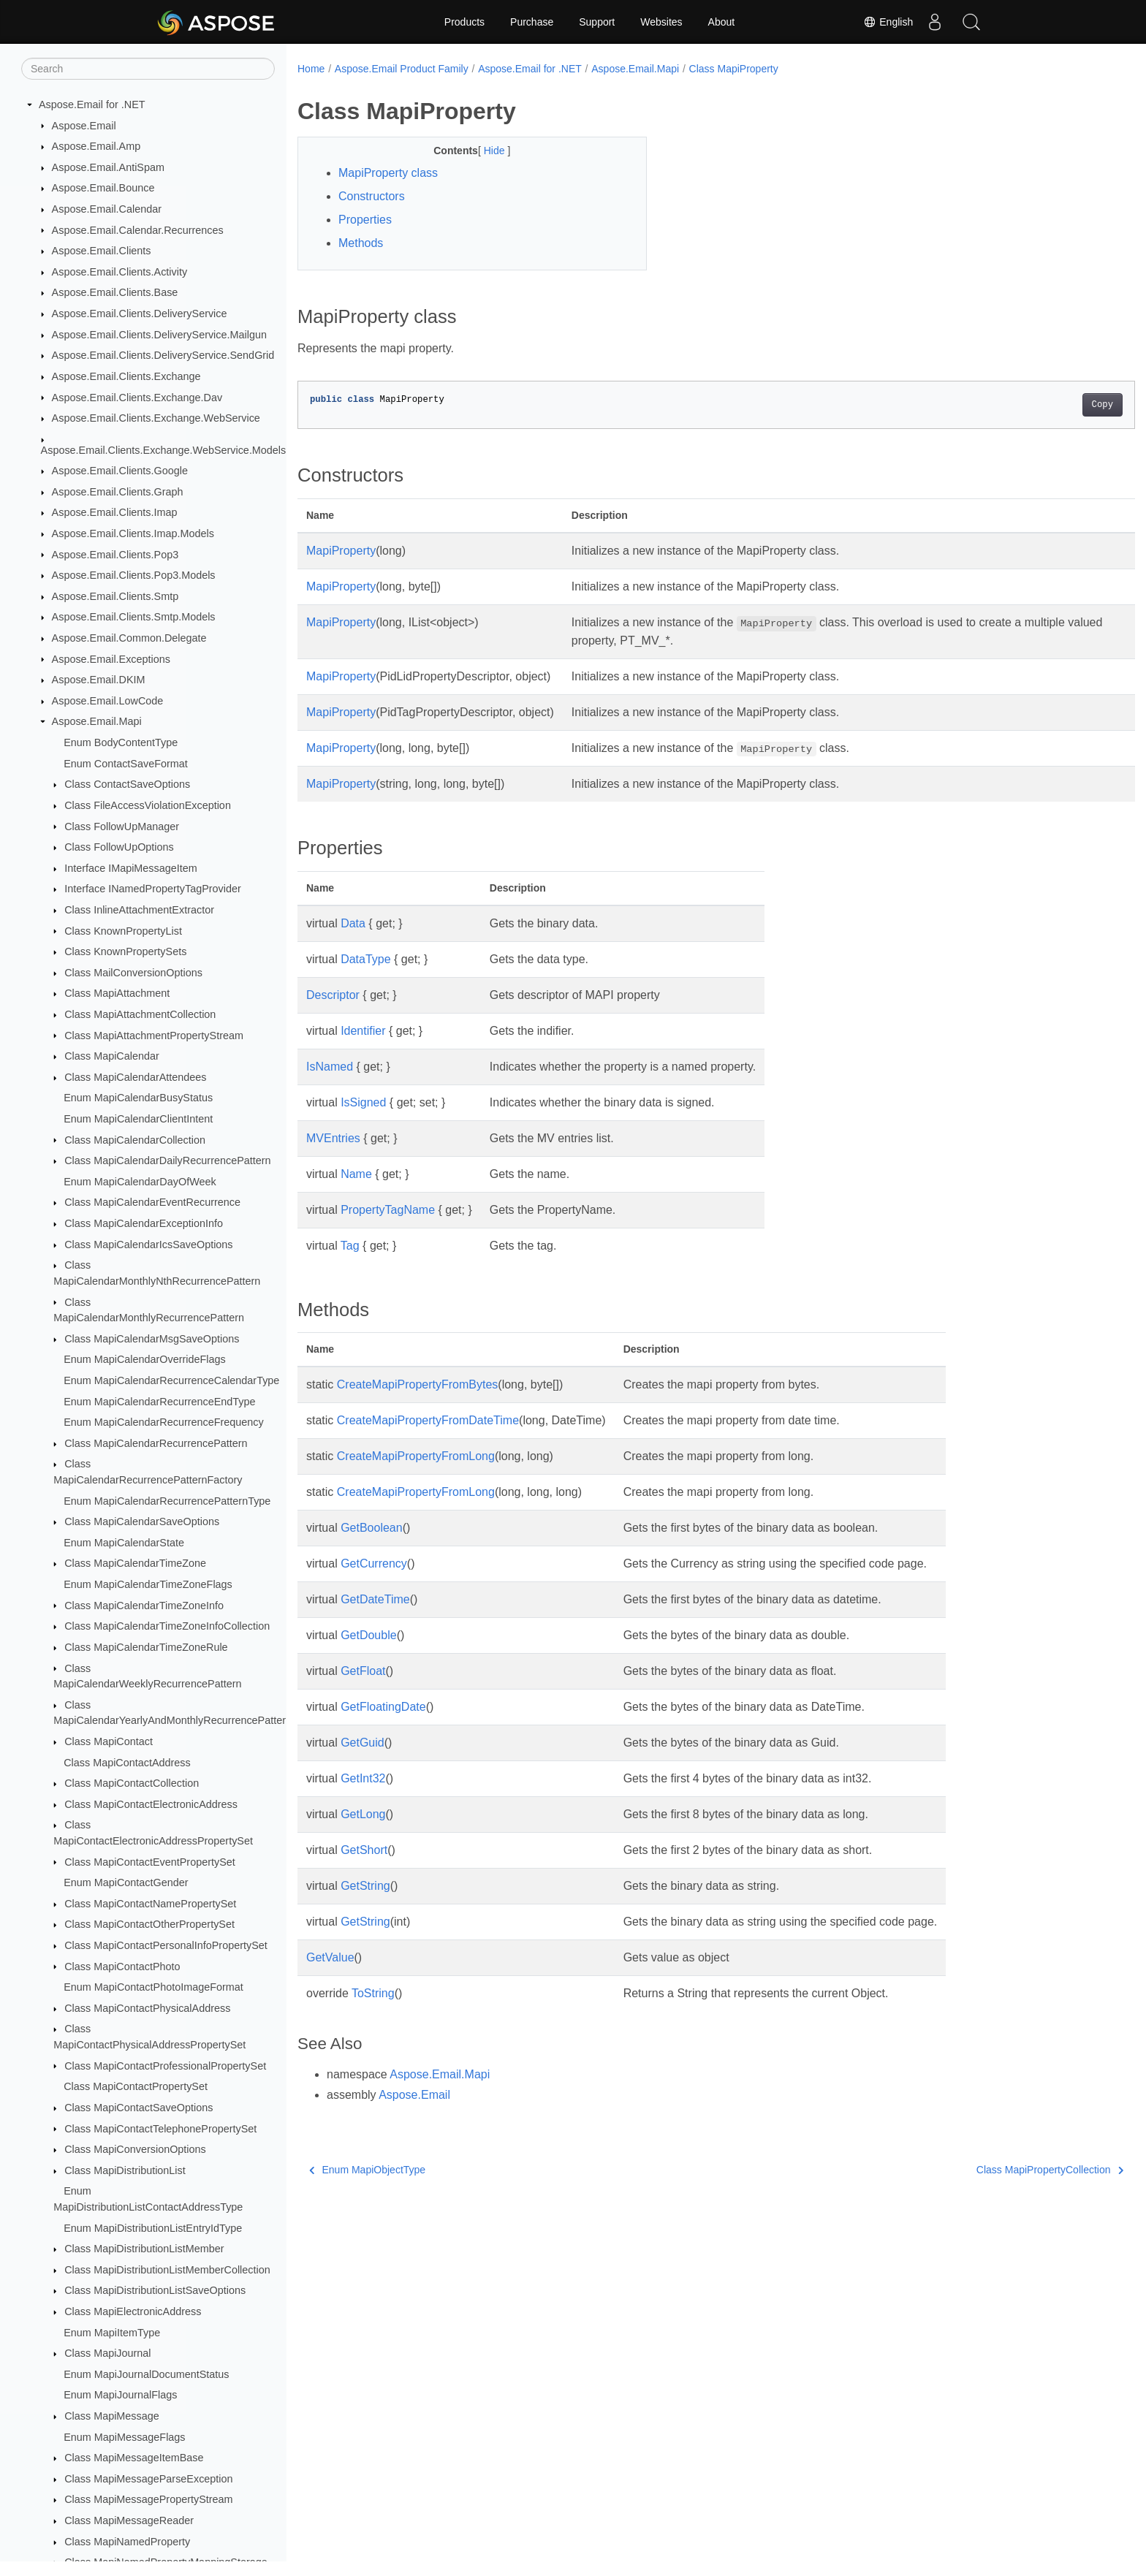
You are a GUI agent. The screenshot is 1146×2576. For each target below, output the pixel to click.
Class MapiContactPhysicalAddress (147, 2008)
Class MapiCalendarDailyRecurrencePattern (167, 1160)
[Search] (148, 69)
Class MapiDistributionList (125, 2170)
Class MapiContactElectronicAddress (151, 1804)
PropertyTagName (388, 1210)
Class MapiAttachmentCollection (140, 1014)
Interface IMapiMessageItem (130, 868)
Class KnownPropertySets (125, 951)
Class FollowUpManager (121, 826)
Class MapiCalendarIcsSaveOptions (148, 1244)
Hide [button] (483, 150)
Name (356, 1174)
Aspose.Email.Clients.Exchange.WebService (156, 418)
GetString (365, 1886)
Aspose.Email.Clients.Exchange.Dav (137, 397)
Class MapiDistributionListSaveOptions (155, 2290)
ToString (373, 1993)
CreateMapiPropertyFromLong (416, 1456)
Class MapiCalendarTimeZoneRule (145, 1647)
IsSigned (363, 1102)
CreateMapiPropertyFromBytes (417, 1384)
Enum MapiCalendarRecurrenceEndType (159, 1401)
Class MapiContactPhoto (122, 1966)
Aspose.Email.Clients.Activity (120, 272)
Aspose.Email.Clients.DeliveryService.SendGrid (163, 355)
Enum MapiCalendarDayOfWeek (140, 1182)
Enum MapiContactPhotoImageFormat (153, 1987)
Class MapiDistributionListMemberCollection (167, 2270)
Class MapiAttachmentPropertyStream (153, 1035)
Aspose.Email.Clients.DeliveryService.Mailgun (159, 335)
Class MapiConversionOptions (135, 2149)
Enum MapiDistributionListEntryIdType (153, 2228)
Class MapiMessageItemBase (133, 2457)
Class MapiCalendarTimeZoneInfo (144, 1605)
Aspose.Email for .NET (92, 104)
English (888, 22)
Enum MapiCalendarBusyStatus (138, 1097)
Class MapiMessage (111, 2416)
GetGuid (362, 1742)
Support (597, 22)
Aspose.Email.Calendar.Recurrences (138, 230)
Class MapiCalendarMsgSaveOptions (151, 1339)
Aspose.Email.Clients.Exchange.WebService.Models (163, 450)
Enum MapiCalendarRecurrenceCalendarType (171, 1380)
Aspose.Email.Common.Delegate (129, 638)
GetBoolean (372, 1527)
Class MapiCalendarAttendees (135, 1077)
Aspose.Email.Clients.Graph (117, 492)
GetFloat (363, 1671)
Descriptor (333, 995)
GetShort (364, 1850)
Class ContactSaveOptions (127, 784)
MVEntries (333, 1138)
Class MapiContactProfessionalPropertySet (165, 2066)
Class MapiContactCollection (131, 1783)
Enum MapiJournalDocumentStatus (146, 2374)
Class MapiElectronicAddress (132, 2311)
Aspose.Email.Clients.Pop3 (115, 555)
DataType (365, 959)
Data (353, 923)
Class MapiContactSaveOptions (138, 2107)
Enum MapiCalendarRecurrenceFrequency (164, 1422)
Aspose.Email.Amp (96, 146)
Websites (661, 22)
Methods (360, 243)
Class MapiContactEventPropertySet (149, 1862)
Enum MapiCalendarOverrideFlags (145, 1359)
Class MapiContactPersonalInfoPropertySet (165, 1945)
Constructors (371, 196)
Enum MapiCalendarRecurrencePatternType (167, 1501)
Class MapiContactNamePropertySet (150, 1904)
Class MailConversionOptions (133, 973)
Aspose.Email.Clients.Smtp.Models (134, 617)
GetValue (330, 1957)
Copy (1044, 405)
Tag (350, 1245)
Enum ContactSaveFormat (126, 764)
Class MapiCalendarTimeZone (135, 1563)
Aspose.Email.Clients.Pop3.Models (134, 575)
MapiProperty (341, 550)
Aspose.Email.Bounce (103, 188)
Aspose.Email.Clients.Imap (115, 512)
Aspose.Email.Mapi (97, 721)
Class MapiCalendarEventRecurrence (152, 1202)
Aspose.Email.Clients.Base (115, 292)
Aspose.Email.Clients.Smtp (115, 596)
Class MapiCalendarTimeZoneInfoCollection (167, 1626)
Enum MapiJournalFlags (120, 2395)
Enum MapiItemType (112, 2332)
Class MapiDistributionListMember (144, 2248)
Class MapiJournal (107, 2353)
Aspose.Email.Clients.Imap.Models (133, 533)
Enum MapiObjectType (367, 2170)
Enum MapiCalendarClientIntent (138, 1119)
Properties (365, 219)
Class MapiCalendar (111, 1056)
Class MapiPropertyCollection (992, 2170)
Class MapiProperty (733, 69)
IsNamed (329, 1066)
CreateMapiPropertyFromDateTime (428, 1420)
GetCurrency (374, 1563)
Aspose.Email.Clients (101, 251)
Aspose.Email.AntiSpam (108, 167)
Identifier (363, 1031)
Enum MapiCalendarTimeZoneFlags (148, 1584)
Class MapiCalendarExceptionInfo (143, 1223)
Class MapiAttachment (117, 993)
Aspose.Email (84, 126)
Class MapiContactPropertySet (136, 2086)
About (721, 22)
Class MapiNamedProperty (127, 2541)
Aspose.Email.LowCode (108, 701)
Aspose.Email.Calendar (107, 209)
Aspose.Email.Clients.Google (120, 470)
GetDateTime (375, 1599)
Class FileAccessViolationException (147, 805)
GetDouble (369, 1635)
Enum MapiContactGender (126, 1882)
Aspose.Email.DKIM (98, 679)
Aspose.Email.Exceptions (111, 659)
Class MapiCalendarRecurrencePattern (155, 1443)
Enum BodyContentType (121, 742)
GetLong (363, 1814)
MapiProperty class (388, 173)
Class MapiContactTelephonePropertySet (160, 2129)
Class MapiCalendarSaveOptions (141, 1521)
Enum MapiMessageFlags (124, 2437)
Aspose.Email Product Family (401, 69)
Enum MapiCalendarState (124, 1543)
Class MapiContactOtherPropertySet (149, 1924)
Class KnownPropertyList (123, 931)
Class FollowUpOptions (119, 847)
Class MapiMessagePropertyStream (148, 2499)
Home (311, 69)
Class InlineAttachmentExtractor (139, 910)
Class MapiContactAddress (127, 1762)
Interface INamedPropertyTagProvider (152, 888)
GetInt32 (363, 1778)
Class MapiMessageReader (129, 2520)
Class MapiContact (108, 1741)
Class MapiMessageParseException (148, 2479)
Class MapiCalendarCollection (134, 1140)
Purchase (531, 22)
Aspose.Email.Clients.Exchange (126, 376)
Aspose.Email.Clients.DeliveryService (139, 313)
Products (464, 22)
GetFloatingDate (383, 1707)
